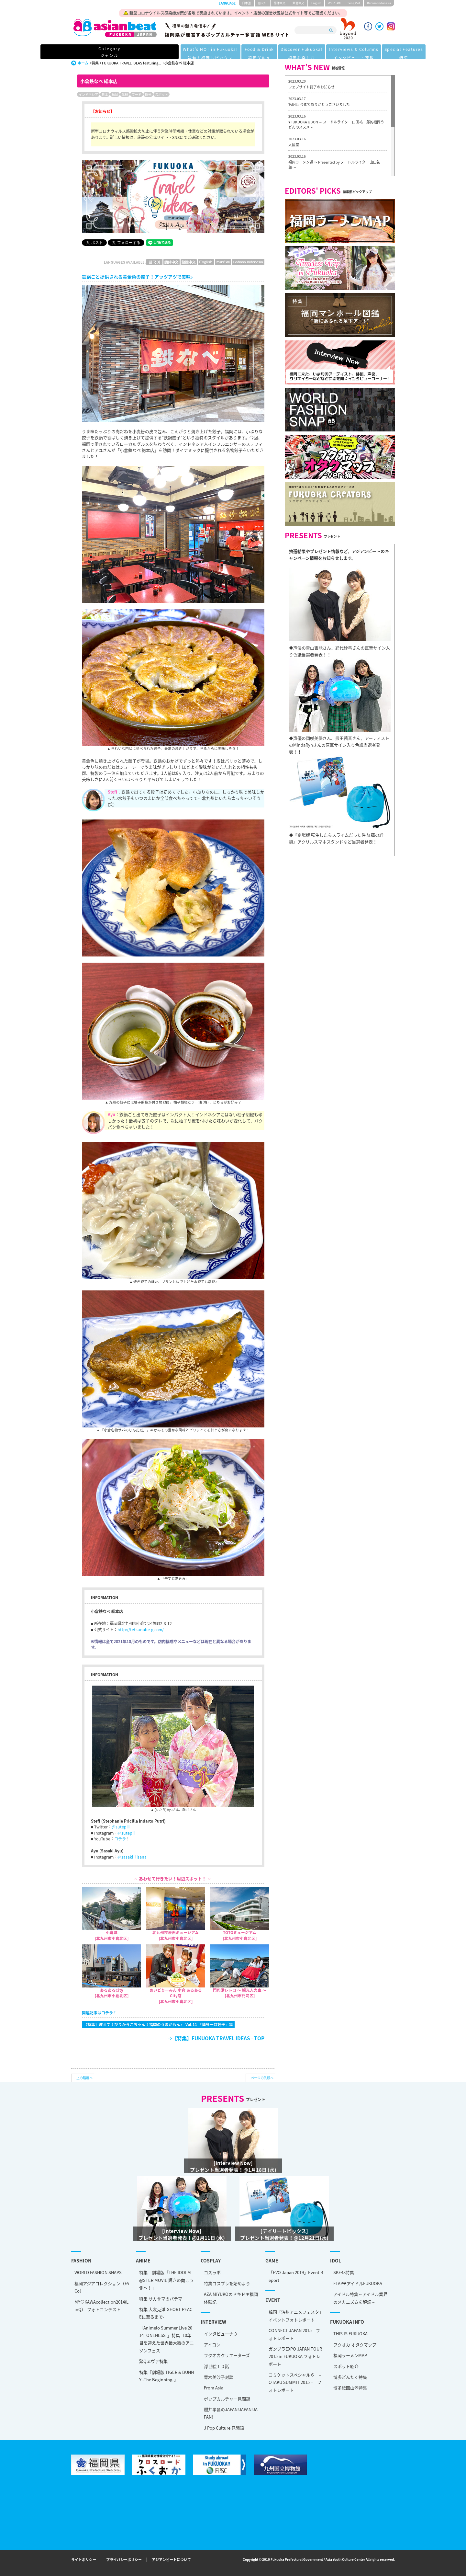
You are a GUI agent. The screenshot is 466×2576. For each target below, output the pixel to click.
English (316, 3)
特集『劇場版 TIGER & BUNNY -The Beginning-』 (166, 2376)
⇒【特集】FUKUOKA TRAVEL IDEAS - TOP (215, 2038)
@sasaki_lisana (132, 1857)
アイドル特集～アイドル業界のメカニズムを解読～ (360, 2298)
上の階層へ (84, 2077)
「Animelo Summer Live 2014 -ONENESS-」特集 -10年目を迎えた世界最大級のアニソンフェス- (166, 2339)
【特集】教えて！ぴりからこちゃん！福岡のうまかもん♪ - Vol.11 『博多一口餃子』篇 (158, 2024)
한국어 (262, 3)
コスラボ (212, 2272)
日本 (105, 94)
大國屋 (293, 144)
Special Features (362, 52)
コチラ (120, 1839)
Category (99, 52)
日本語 (246, 3)
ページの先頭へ (262, 2077)
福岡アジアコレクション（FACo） (101, 2287)
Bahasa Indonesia (379, 3)
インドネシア (88, 94)
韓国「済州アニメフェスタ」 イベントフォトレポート (296, 2315)
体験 (125, 94)
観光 (148, 94)
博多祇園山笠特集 (350, 2388)
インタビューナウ (221, 2333)
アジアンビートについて (171, 2560)
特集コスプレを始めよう (227, 2283)
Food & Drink (206, 52)
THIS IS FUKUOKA (350, 2333)
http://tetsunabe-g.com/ (140, 1629)
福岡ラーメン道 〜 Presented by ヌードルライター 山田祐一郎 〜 (336, 164)
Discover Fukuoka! (252, 52)
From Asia (213, 2388)
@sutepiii (120, 1827)
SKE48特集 (343, 2272)
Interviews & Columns (308, 52)
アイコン (212, 2344)
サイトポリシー (83, 2560)
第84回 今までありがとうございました (319, 104)
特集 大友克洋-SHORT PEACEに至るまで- (165, 2313)
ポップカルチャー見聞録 (227, 2399)
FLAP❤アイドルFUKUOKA (357, 2283)
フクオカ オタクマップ (354, 2344)
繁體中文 (298, 3)
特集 (95, 63)
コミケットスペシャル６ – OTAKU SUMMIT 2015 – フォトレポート (295, 2382)
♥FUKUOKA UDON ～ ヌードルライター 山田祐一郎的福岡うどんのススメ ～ (336, 124)
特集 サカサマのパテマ (160, 2299)
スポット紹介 (346, 2366)
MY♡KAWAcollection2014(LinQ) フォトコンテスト (101, 2305)
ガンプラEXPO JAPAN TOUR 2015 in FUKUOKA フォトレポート (295, 2356)
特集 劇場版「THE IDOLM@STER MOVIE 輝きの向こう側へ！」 (166, 2280)
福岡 (115, 94)
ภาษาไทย (334, 3)
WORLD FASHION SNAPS (98, 2272)
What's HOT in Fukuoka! (153, 52)
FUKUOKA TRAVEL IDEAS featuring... (131, 63)
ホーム (83, 63)
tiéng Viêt (354, 3)
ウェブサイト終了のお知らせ (311, 87)
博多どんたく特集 (350, 2377)
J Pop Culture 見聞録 (224, 2428)
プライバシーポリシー (124, 2560)
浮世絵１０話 (216, 2366)
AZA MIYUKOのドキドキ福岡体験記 (231, 2298)
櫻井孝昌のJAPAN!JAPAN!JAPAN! (231, 2413)
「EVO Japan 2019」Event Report (296, 2276)
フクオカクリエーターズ (227, 2355)
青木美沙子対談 (218, 2377)
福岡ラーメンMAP (350, 2355)
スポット (161, 94)
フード (136, 94)
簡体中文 (279, 3)
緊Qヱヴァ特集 (153, 2361)
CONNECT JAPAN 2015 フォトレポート (294, 2334)
